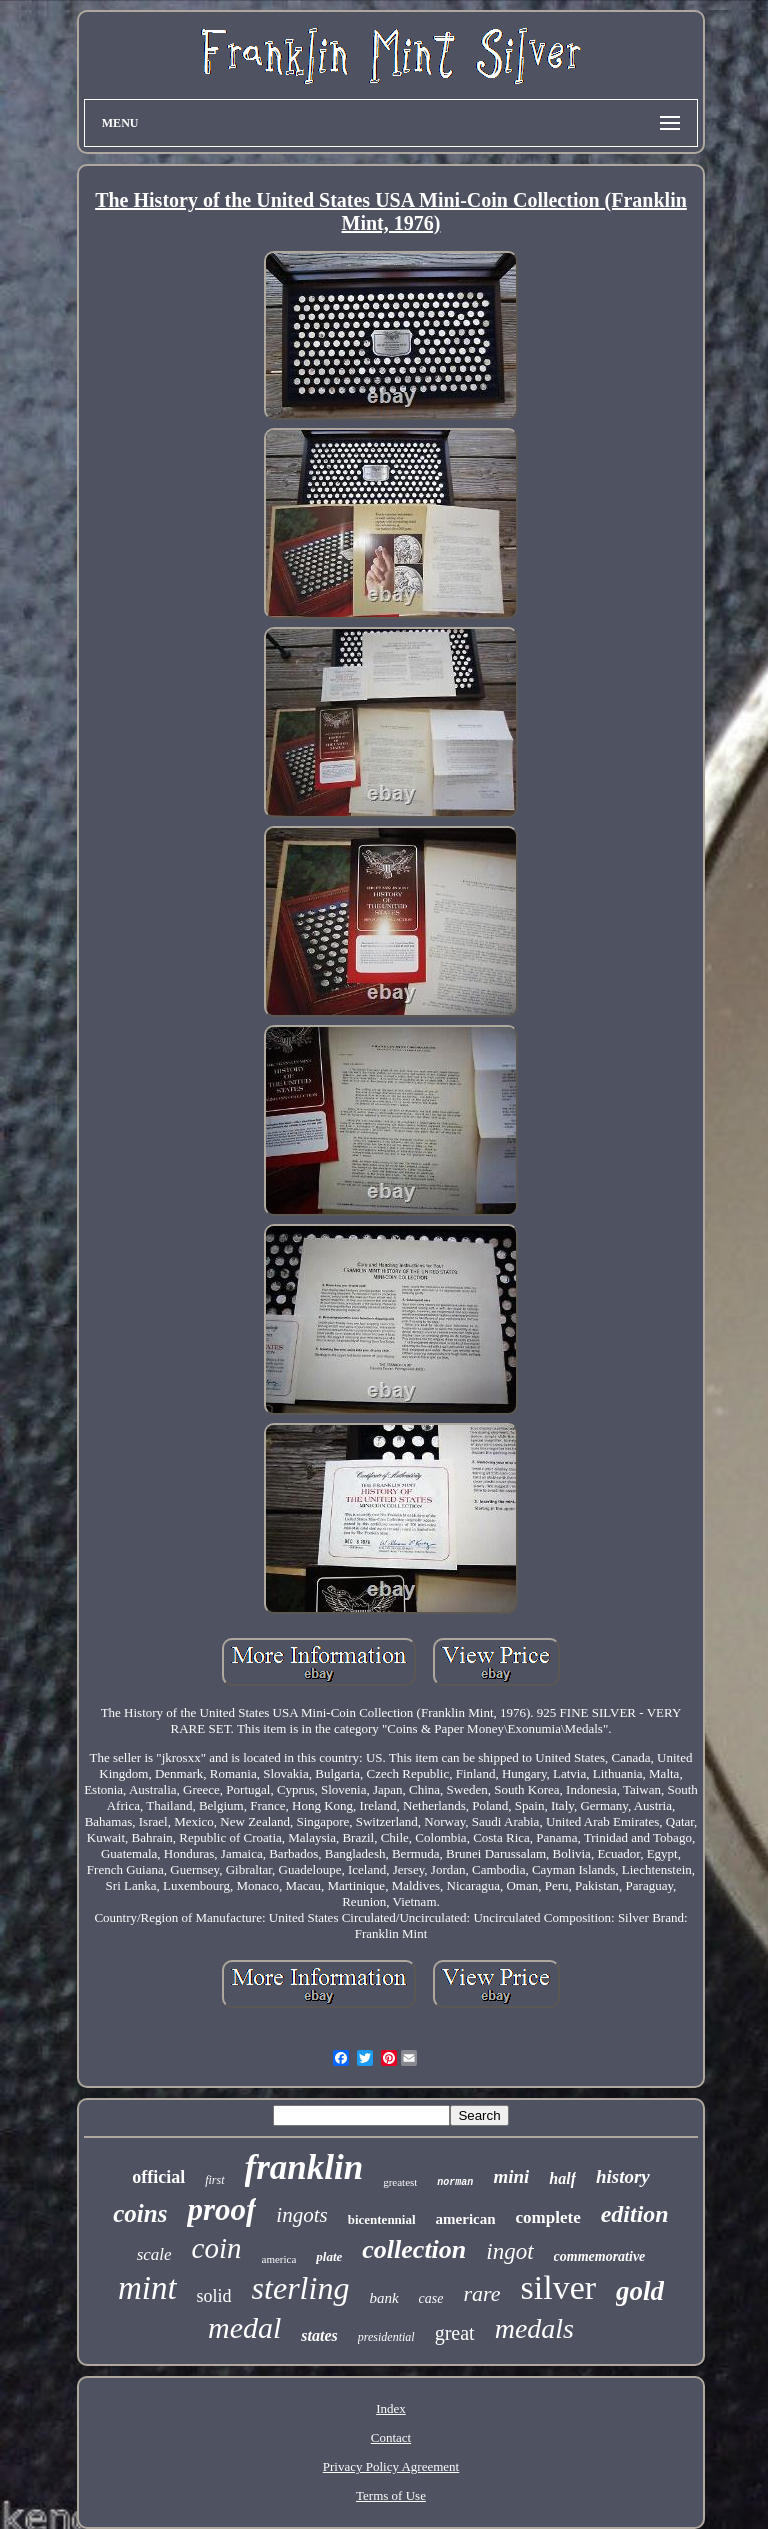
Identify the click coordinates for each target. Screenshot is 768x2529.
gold (640, 2291)
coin (217, 2248)
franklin (304, 2167)
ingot (509, 2251)
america (279, 2259)
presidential (386, 2337)
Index (391, 2408)
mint (147, 2288)
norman (455, 2182)
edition (635, 2214)
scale (154, 2254)
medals (534, 2328)
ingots (301, 2215)
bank (383, 2298)
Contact (391, 2437)
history (623, 2176)
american (466, 2219)
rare (481, 2293)
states (319, 2335)
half (562, 2178)
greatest (400, 2182)
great (455, 2333)
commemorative (600, 2256)
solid (214, 2296)
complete (548, 2217)
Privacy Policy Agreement (391, 2466)
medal (244, 2327)
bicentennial (382, 2219)
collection (414, 2249)
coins (140, 2213)
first (214, 2180)
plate (329, 2256)
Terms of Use (391, 2495)
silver (559, 2287)
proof (221, 2209)
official (158, 2177)
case (431, 2298)
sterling (301, 2288)
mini (511, 2176)
